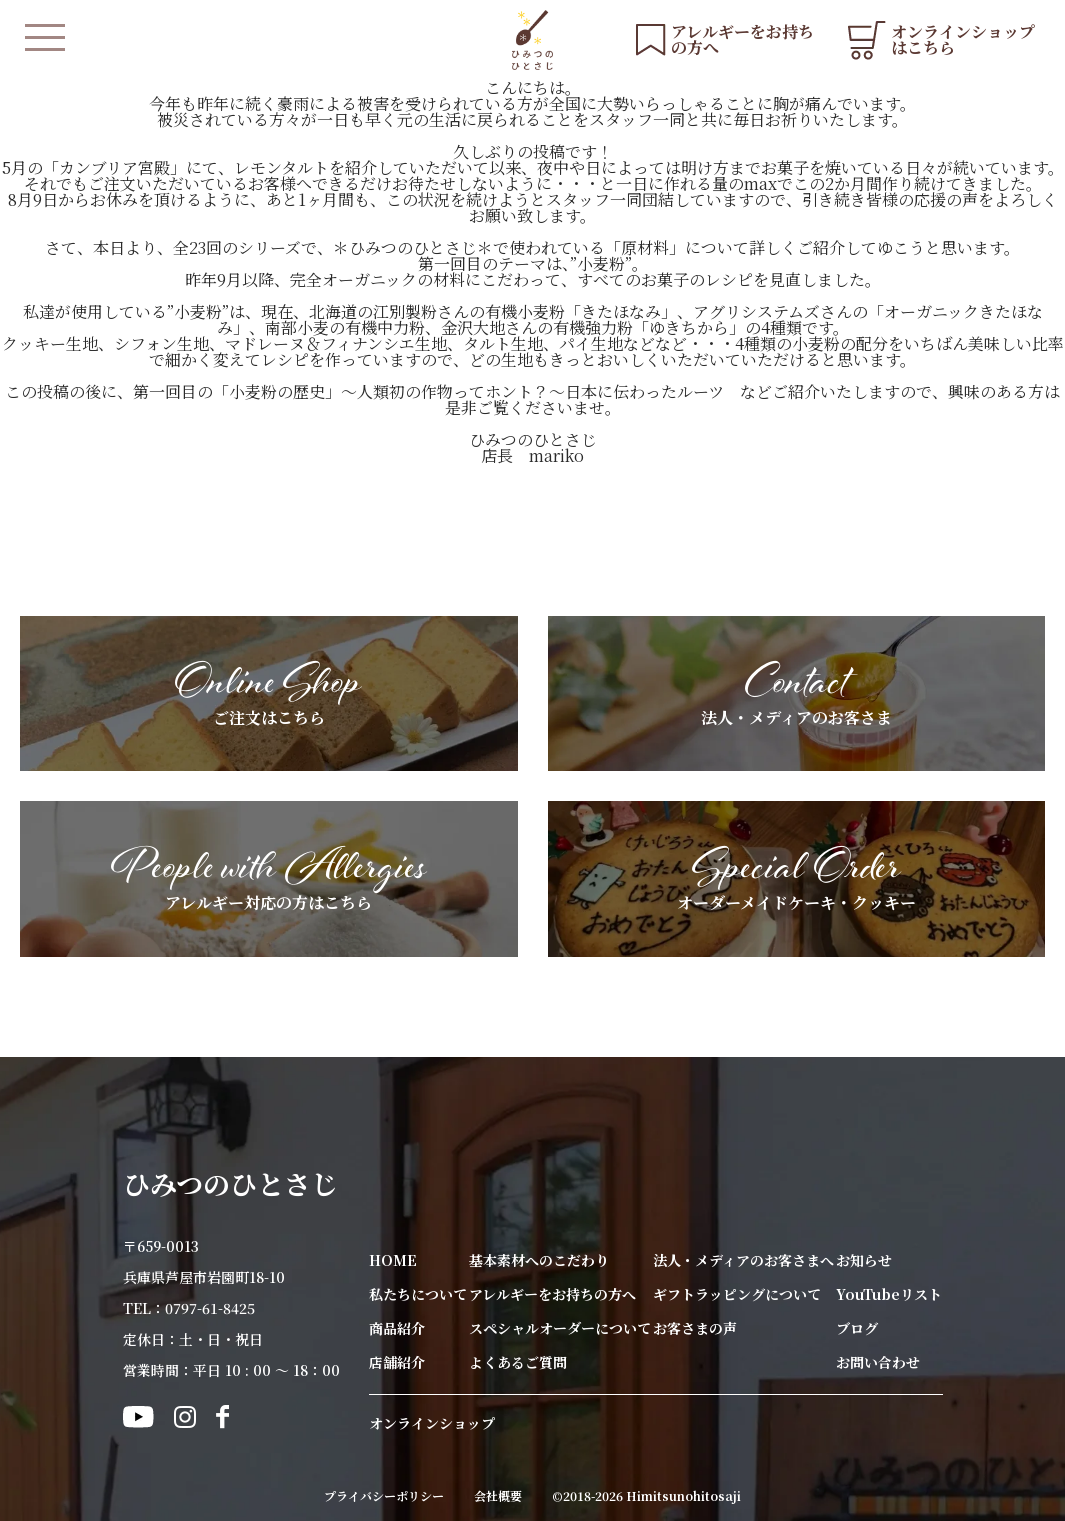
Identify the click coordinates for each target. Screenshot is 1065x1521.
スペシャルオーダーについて (560, 1328)
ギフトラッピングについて (737, 1294)
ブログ (857, 1328)
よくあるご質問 (518, 1362)
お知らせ (864, 1260)
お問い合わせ (878, 1362)
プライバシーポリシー (384, 1496)
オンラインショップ (432, 1423)
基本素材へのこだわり (539, 1260)
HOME (393, 1260)
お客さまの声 (695, 1328)
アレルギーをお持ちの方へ (552, 1294)
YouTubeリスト (889, 1294)
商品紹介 (397, 1328)
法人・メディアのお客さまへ (743, 1260)
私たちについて (418, 1294)
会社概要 (498, 1496)
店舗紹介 (397, 1362)
